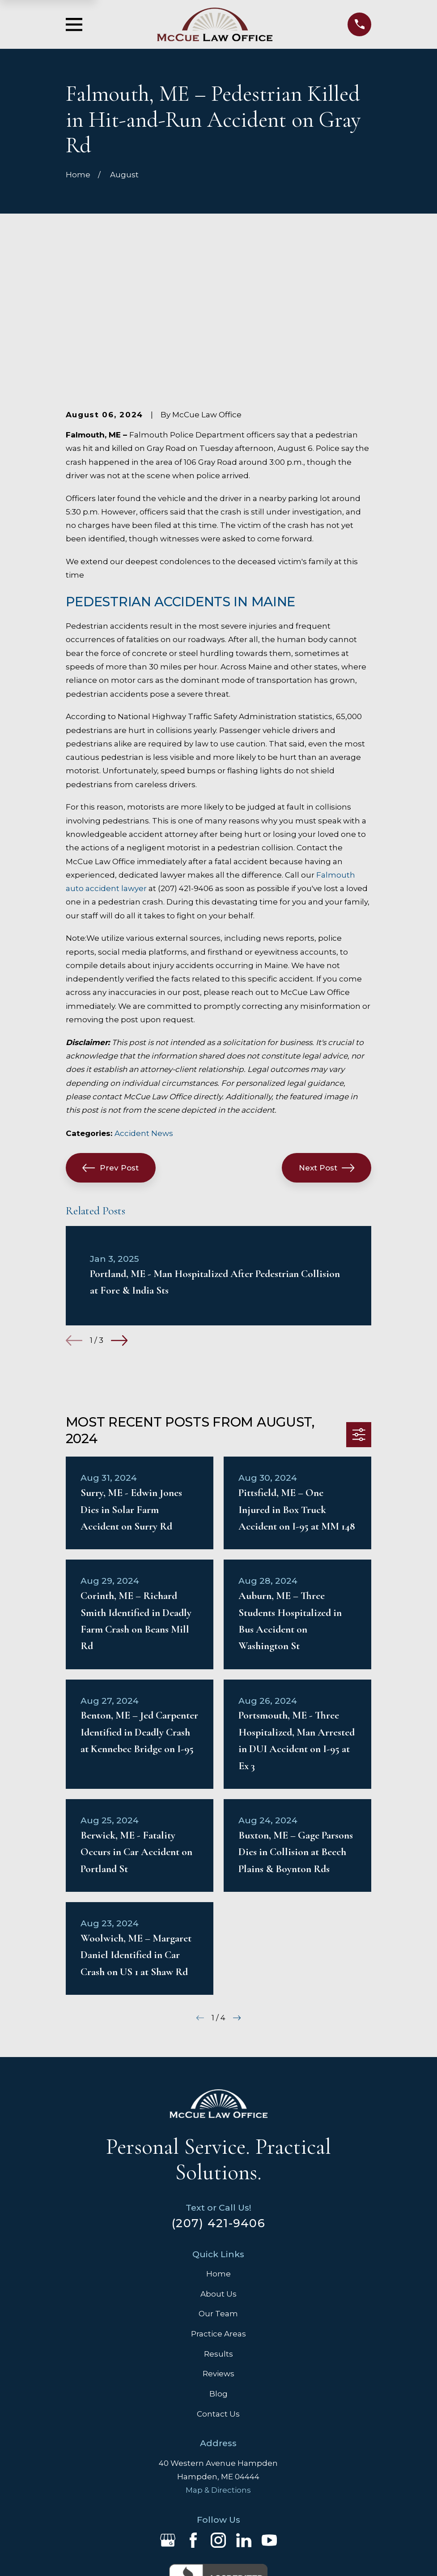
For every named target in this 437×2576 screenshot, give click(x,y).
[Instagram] (218, 2401)
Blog (218, 2254)
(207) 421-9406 (218, 2084)
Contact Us (218, 2275)
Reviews (218, 2235)
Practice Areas (218, 2194)
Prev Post (110, 1029)
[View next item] (119, 1201)
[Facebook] (193, 2401)
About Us (218, 2155)
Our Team (218, 2174)
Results (218, 2215)
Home (218, 2134)
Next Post (327, 1029)
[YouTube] (269, 2401)
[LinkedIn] (243, 2401)
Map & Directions (218, 2351)
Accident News (144, 994)
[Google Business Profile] (167, 2401)
